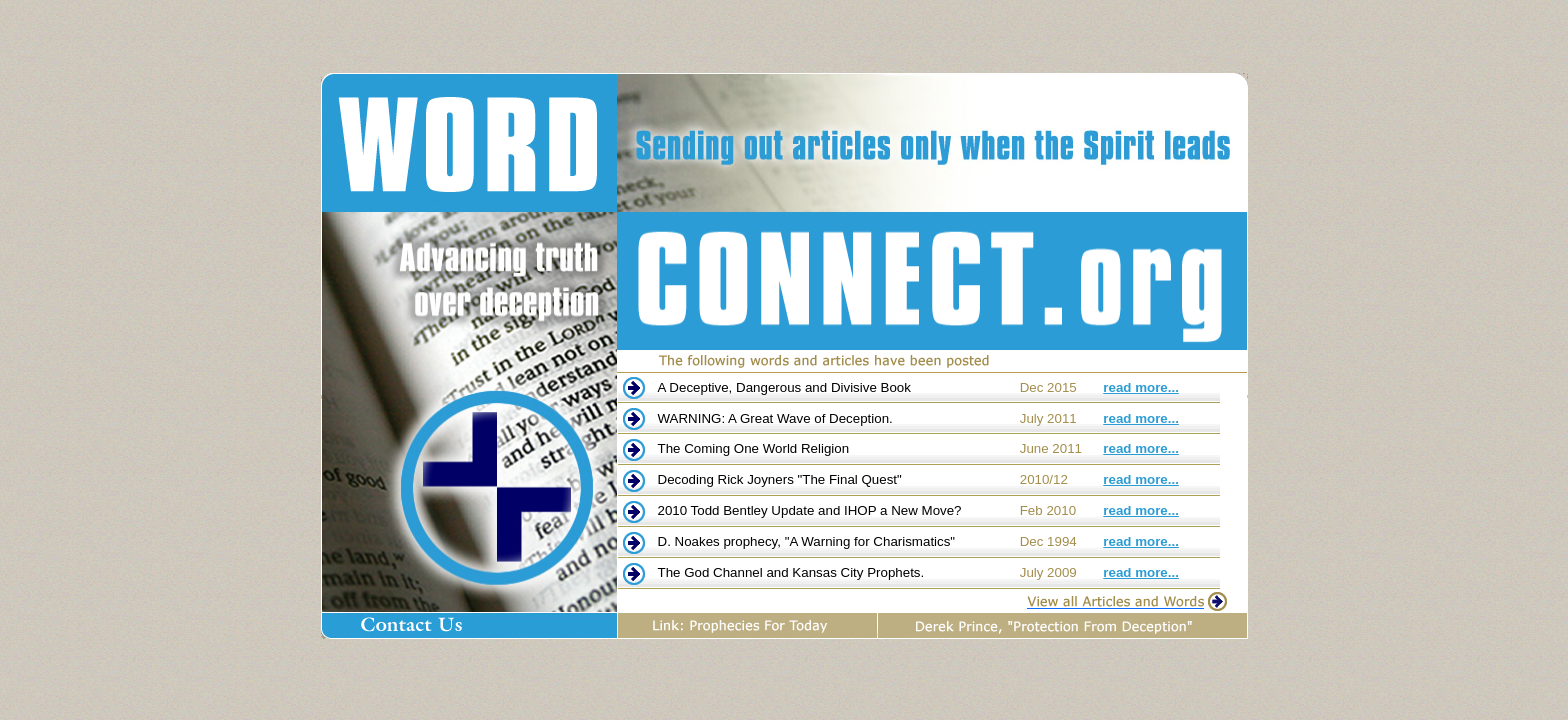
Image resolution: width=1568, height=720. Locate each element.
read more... (1141, 387)
